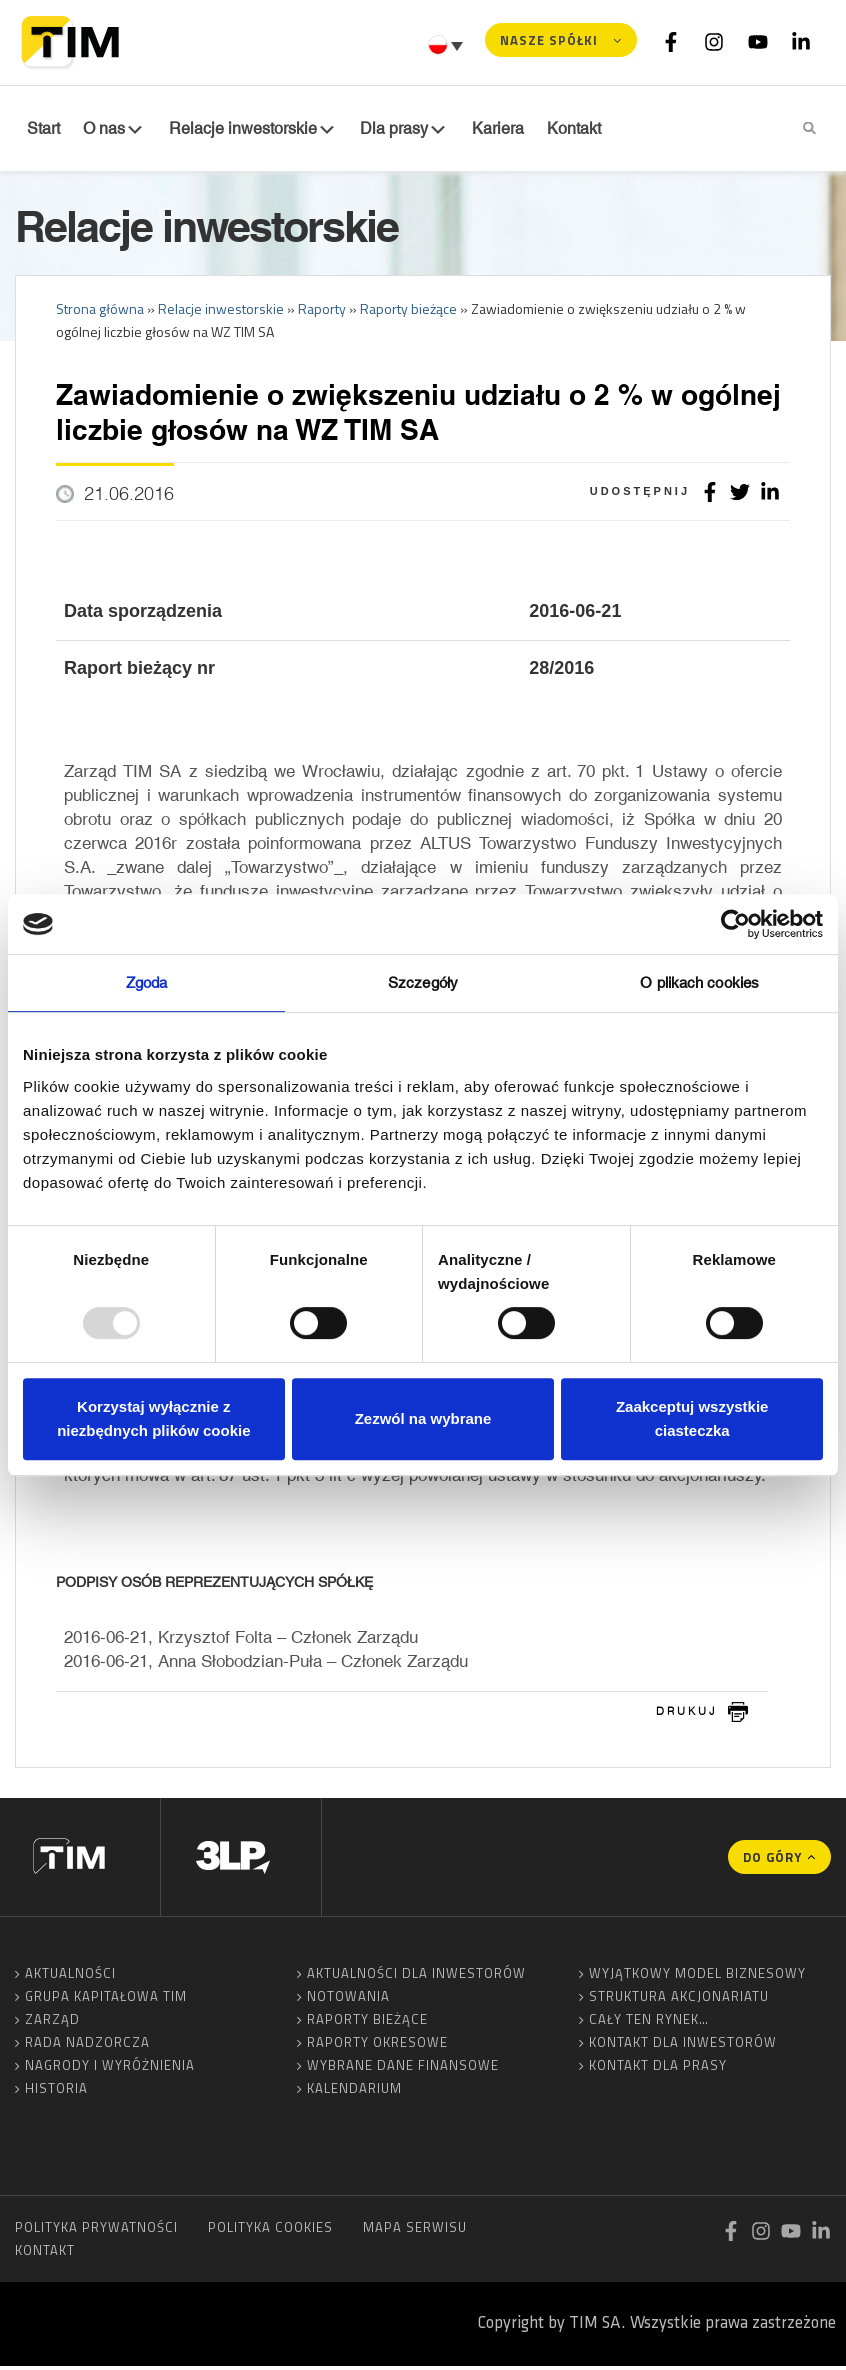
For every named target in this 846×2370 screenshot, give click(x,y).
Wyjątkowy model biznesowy (697, 1977)
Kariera (482, 129)
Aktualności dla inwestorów (416, 1977)
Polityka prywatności (96, 2231)
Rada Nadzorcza (87, 2046)
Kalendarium (354, 2092)
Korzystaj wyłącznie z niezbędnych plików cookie (153, 1418)
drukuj (687, 1715)
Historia (56, 2092)
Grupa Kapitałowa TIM (106, 2000)
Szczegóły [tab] (423, 982)
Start (41, 129)
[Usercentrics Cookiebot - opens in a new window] (735, 924)
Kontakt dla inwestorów (683, 2046)
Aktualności (70, 1977)
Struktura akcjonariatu (679, 2000)
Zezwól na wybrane (423, 1418)
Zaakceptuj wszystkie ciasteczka (692, 1418)
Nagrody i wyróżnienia (110, 2069)
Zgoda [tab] (147, 982)
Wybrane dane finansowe (403, 2069)
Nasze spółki (549, 40)
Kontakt (45, 2254)
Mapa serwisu (415, 2231)
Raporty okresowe (377, 2046)
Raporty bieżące (367, 2023)
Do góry (772, 1861)
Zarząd (52, 2023)
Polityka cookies (270, 2231)
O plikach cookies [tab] (699, 982)
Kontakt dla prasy (658, 2069)
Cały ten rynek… (649, 2023)
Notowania (348, 2000)
